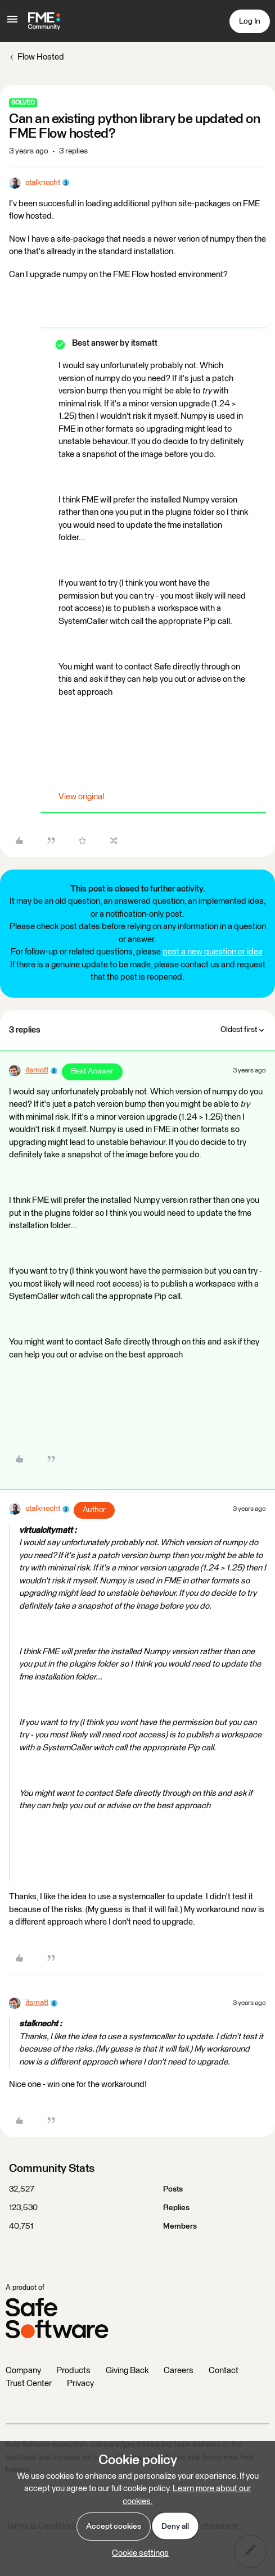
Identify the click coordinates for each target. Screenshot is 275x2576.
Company (23, 2370)
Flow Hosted (40, 57)
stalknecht (42, 183)
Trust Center (29, 2383)
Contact (223, 2370)
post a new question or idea (213, 952)
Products (73, 2370)
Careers (178, 2370)
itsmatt (36, 1070)
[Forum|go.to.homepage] (44, 21)
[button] (12, 23)
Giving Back (127, 2370)
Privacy (80, 2383)
